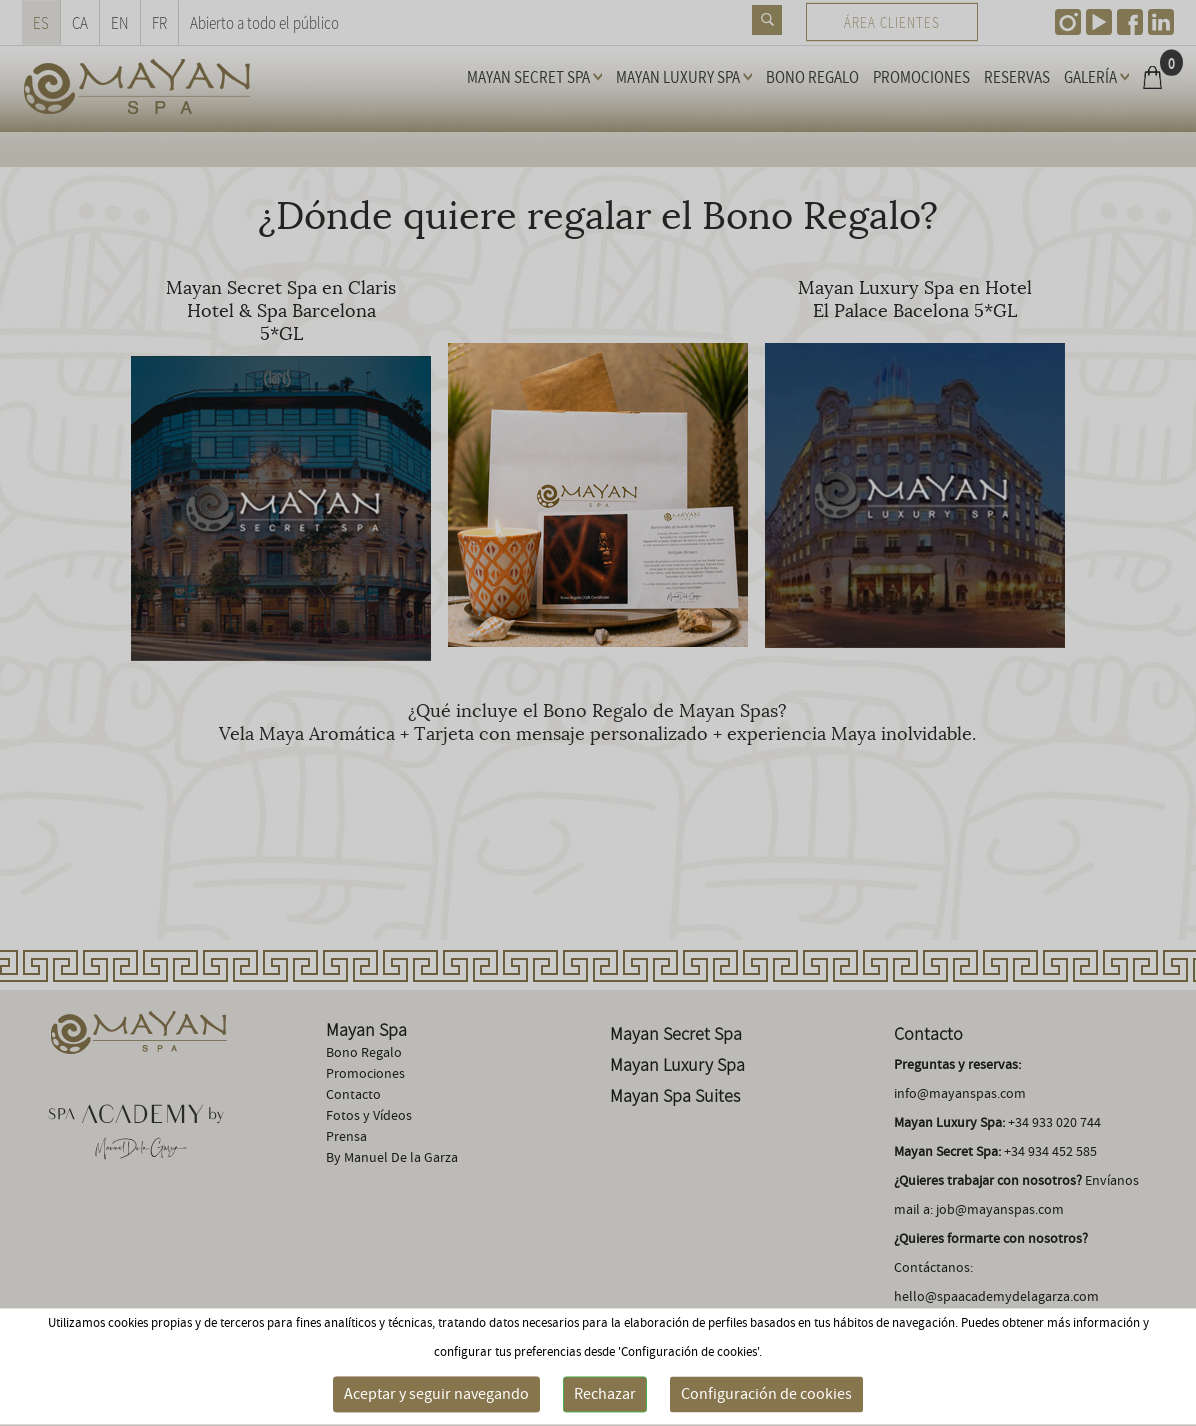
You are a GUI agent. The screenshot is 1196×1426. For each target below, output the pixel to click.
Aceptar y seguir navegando (436, 1394)
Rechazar (605, 1394)
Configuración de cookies (766, 1394)
